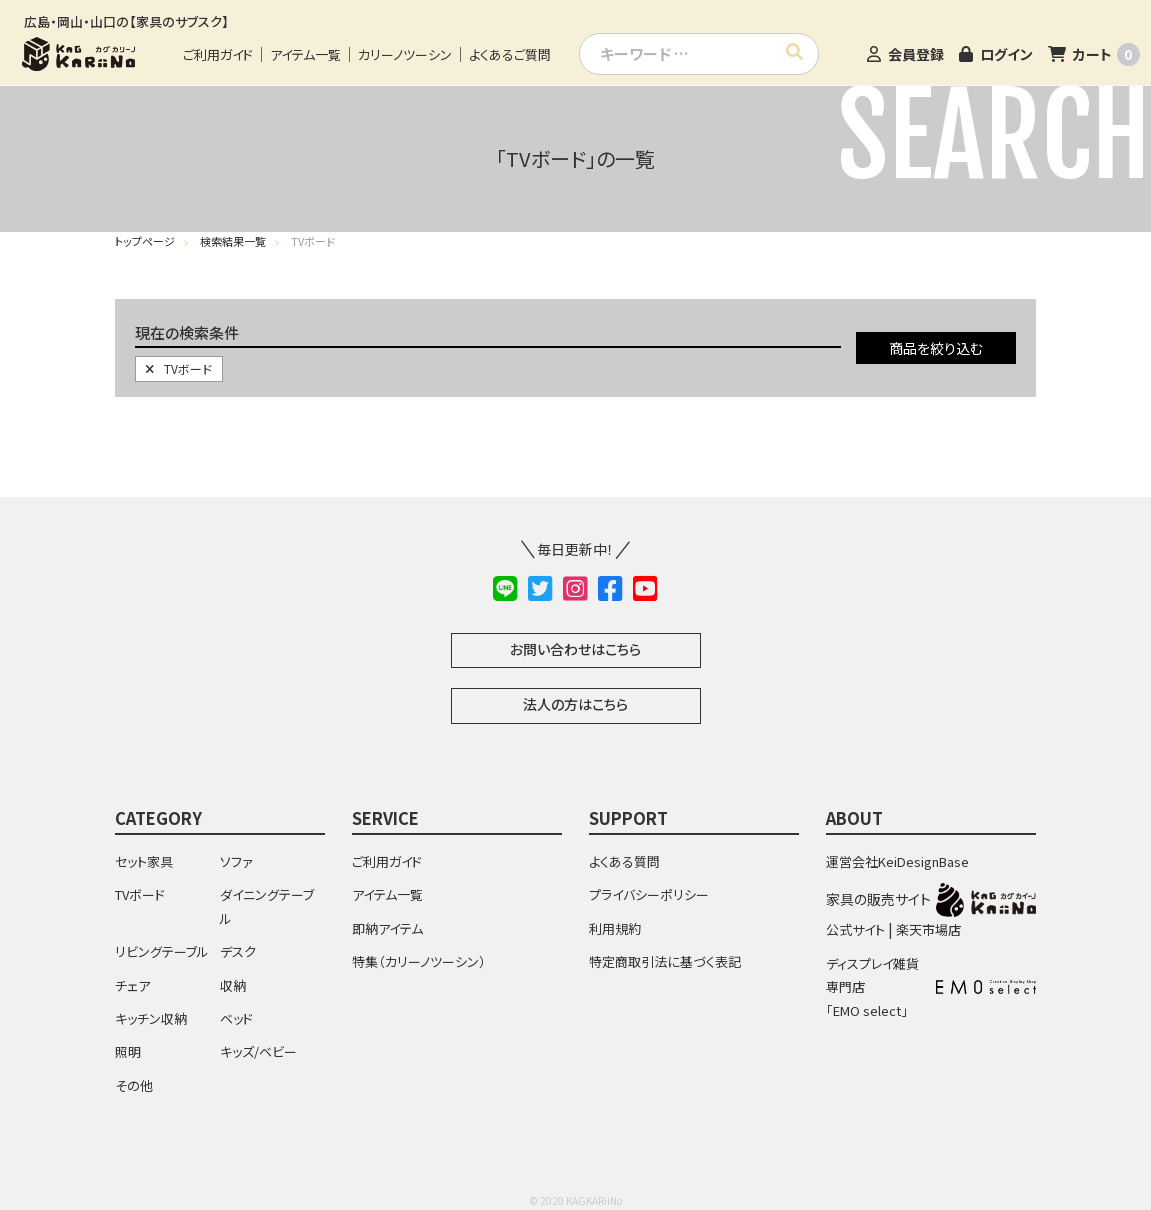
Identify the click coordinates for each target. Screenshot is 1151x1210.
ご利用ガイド (218, 55)
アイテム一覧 (305, 55)
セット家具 (144, 861)
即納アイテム (387, 928)
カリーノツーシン (405, 55)
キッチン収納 (151, 1018)
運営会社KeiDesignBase (897, 861)
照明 (128, 1051)
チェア (132, 985)
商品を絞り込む (936, 348)
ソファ (236, 861)
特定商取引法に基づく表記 (665, 961)
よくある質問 (624, 861)
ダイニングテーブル (267, 906)
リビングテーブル (162, 951)
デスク (238, 951)
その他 (134, 1085)
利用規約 (615, 928)
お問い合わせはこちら (575, 649)
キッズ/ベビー (258, 1051)
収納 (233, 985)
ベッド (236, 1018)
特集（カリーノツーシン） (419, 961)
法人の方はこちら (575, 704)
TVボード (179, 368)
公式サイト (855, 929)
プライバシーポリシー (649, 894)
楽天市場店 (928, 929)
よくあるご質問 (510, 55)
